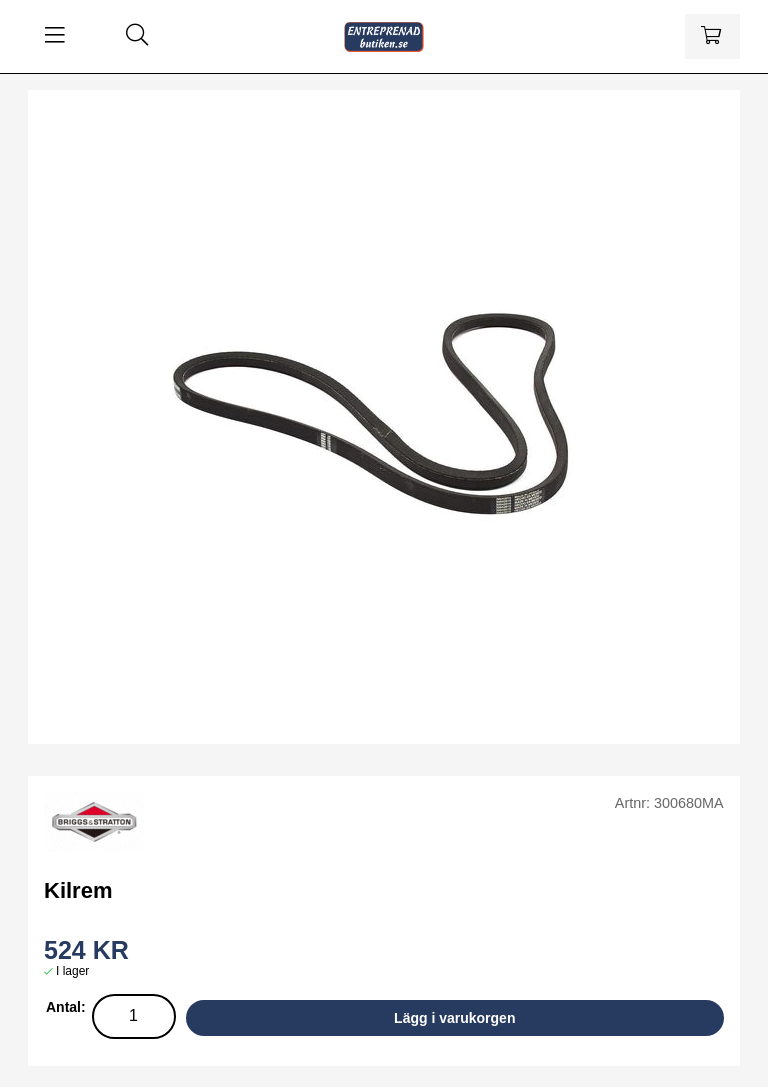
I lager (72, 971)
